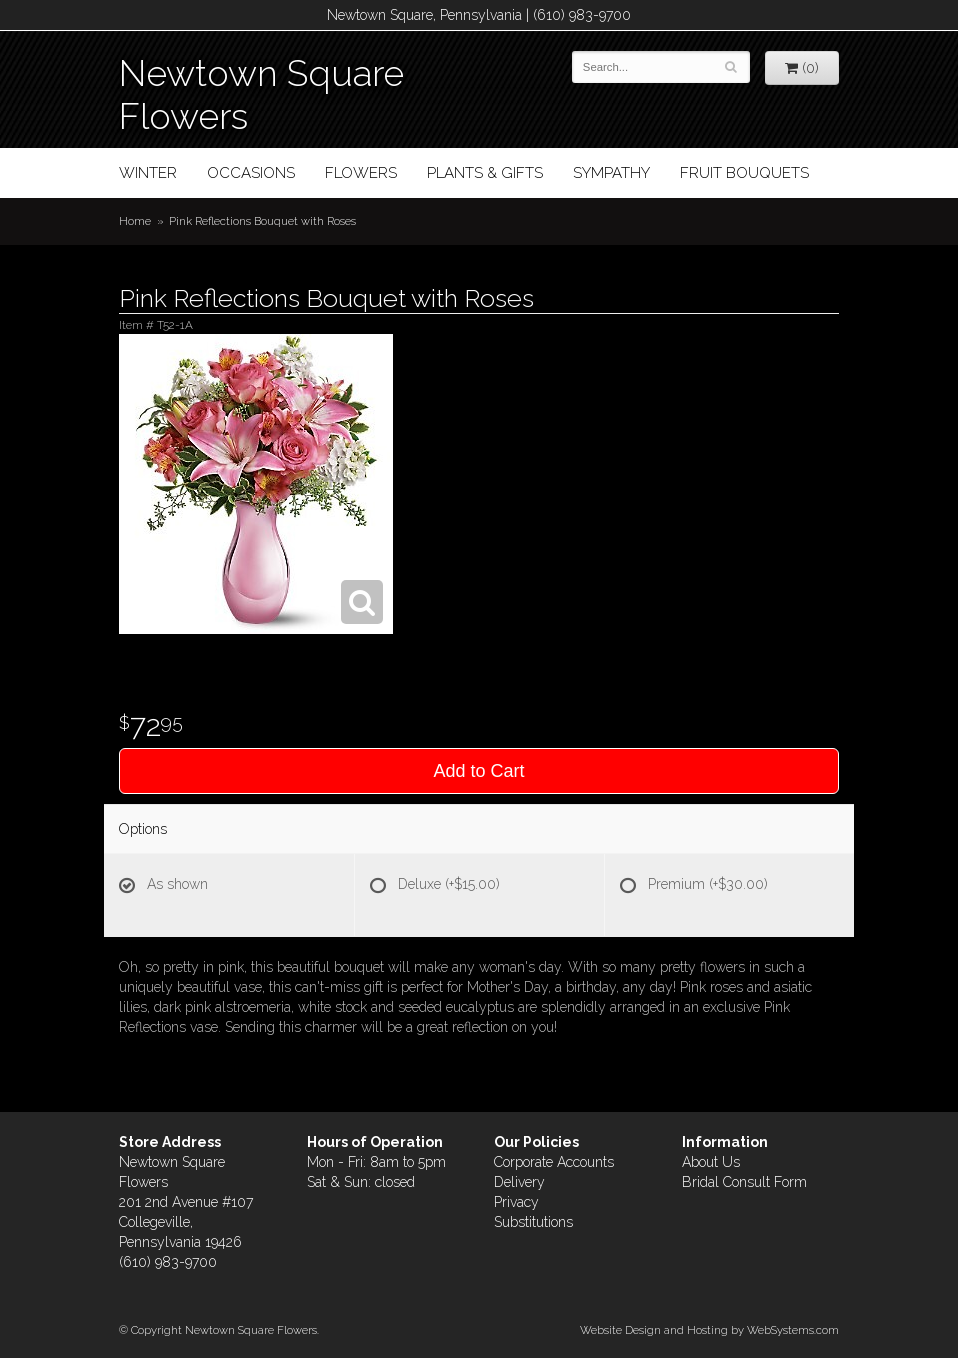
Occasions (251, 173)
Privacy (516, 1202)
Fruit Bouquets (744, 173)
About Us (711, 1162)
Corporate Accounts (554, 1162)
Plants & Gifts (485, 173)
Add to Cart (478, 771)
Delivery (519, 1182)
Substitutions (533, 1222)
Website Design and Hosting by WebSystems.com (709, 1330)
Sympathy (611, 173)
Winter (148, 173)
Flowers (361, 173)
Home (135, 221)
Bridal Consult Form (744, 1182)
